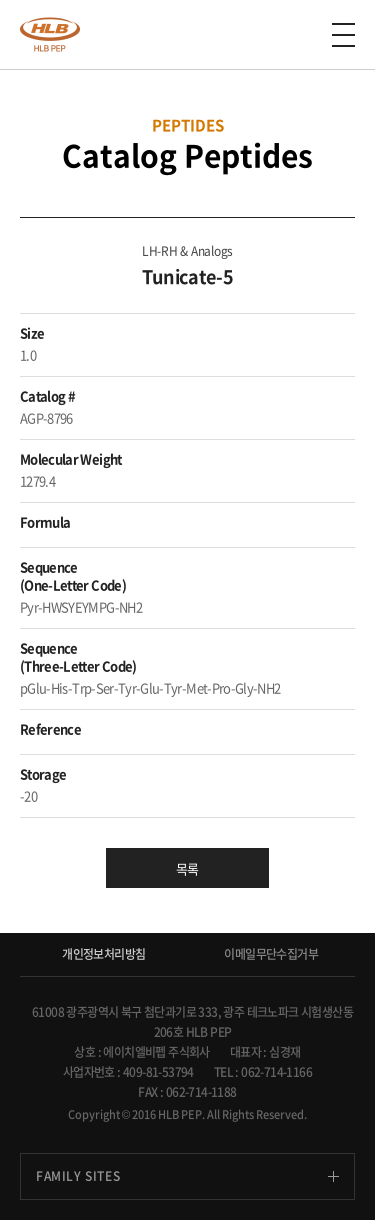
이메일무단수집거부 (271, 954)
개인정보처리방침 (103, 954)
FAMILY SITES (78, 1176)
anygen (50, 34)
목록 (187, 868)
